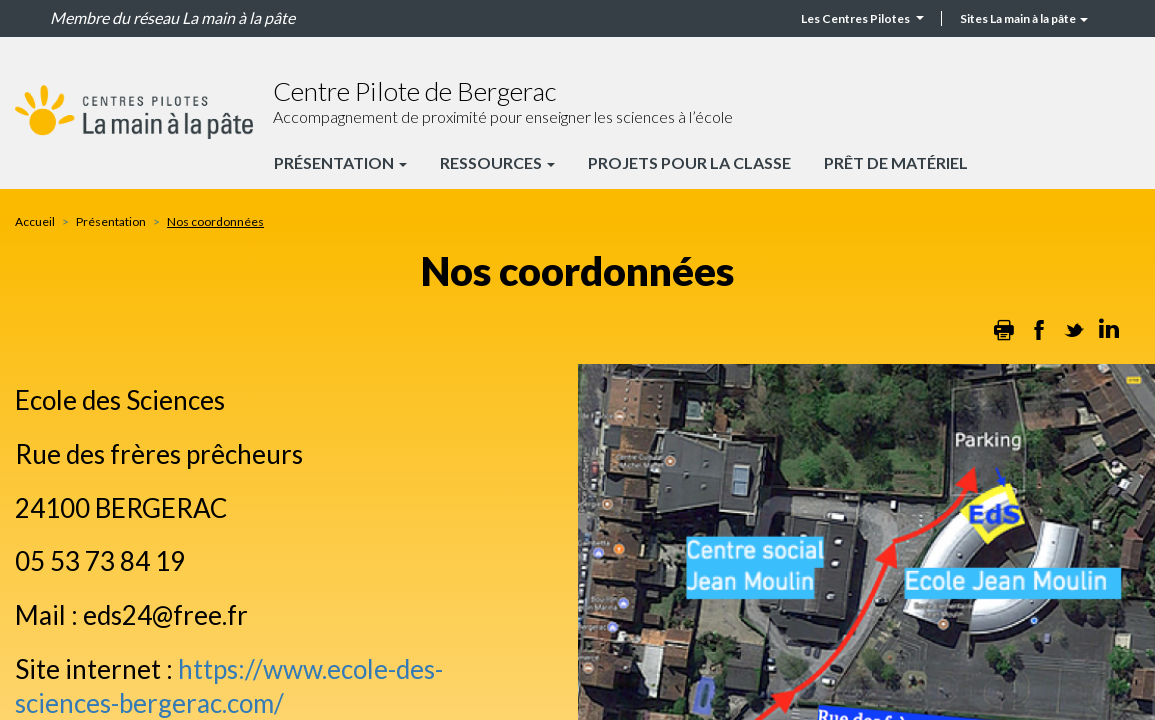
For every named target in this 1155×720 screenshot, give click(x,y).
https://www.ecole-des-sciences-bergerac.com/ (229, 686)
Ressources (497, 162)
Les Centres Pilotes (862, 18)
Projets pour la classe (689, 162)
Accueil (35, 221)
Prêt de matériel (896, 162)
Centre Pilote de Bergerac (414, 91)
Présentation (340, 162)
